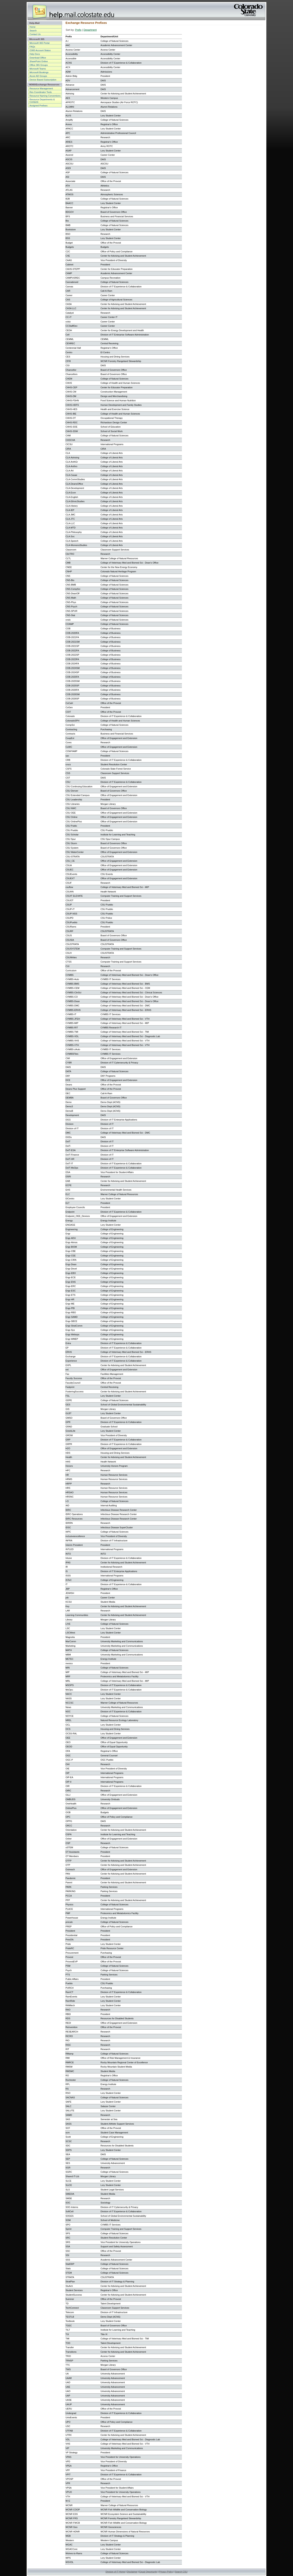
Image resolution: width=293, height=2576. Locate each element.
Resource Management (41, 88)
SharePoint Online (39, 61)
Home (32, 27)
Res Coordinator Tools (41, 92)
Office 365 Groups (39, 65)
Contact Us (35, 34)
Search (33, 30)
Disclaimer (132, 2571)
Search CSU (181, 2571)
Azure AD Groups (38, 76)
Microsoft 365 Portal (39, 43)
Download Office (38, 57)
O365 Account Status (40, 50)
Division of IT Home (115, 2571)
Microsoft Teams (38, 68)
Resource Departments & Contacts (42, 100)
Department (90, 30)
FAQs (32, 46)
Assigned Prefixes (38, 105)
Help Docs (35, 54)
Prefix (78, 30)
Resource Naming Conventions (45, 96)
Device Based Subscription (43, 79)
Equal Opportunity (148, 2571)
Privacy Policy (166, 2571)
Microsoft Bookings (39, 72)
